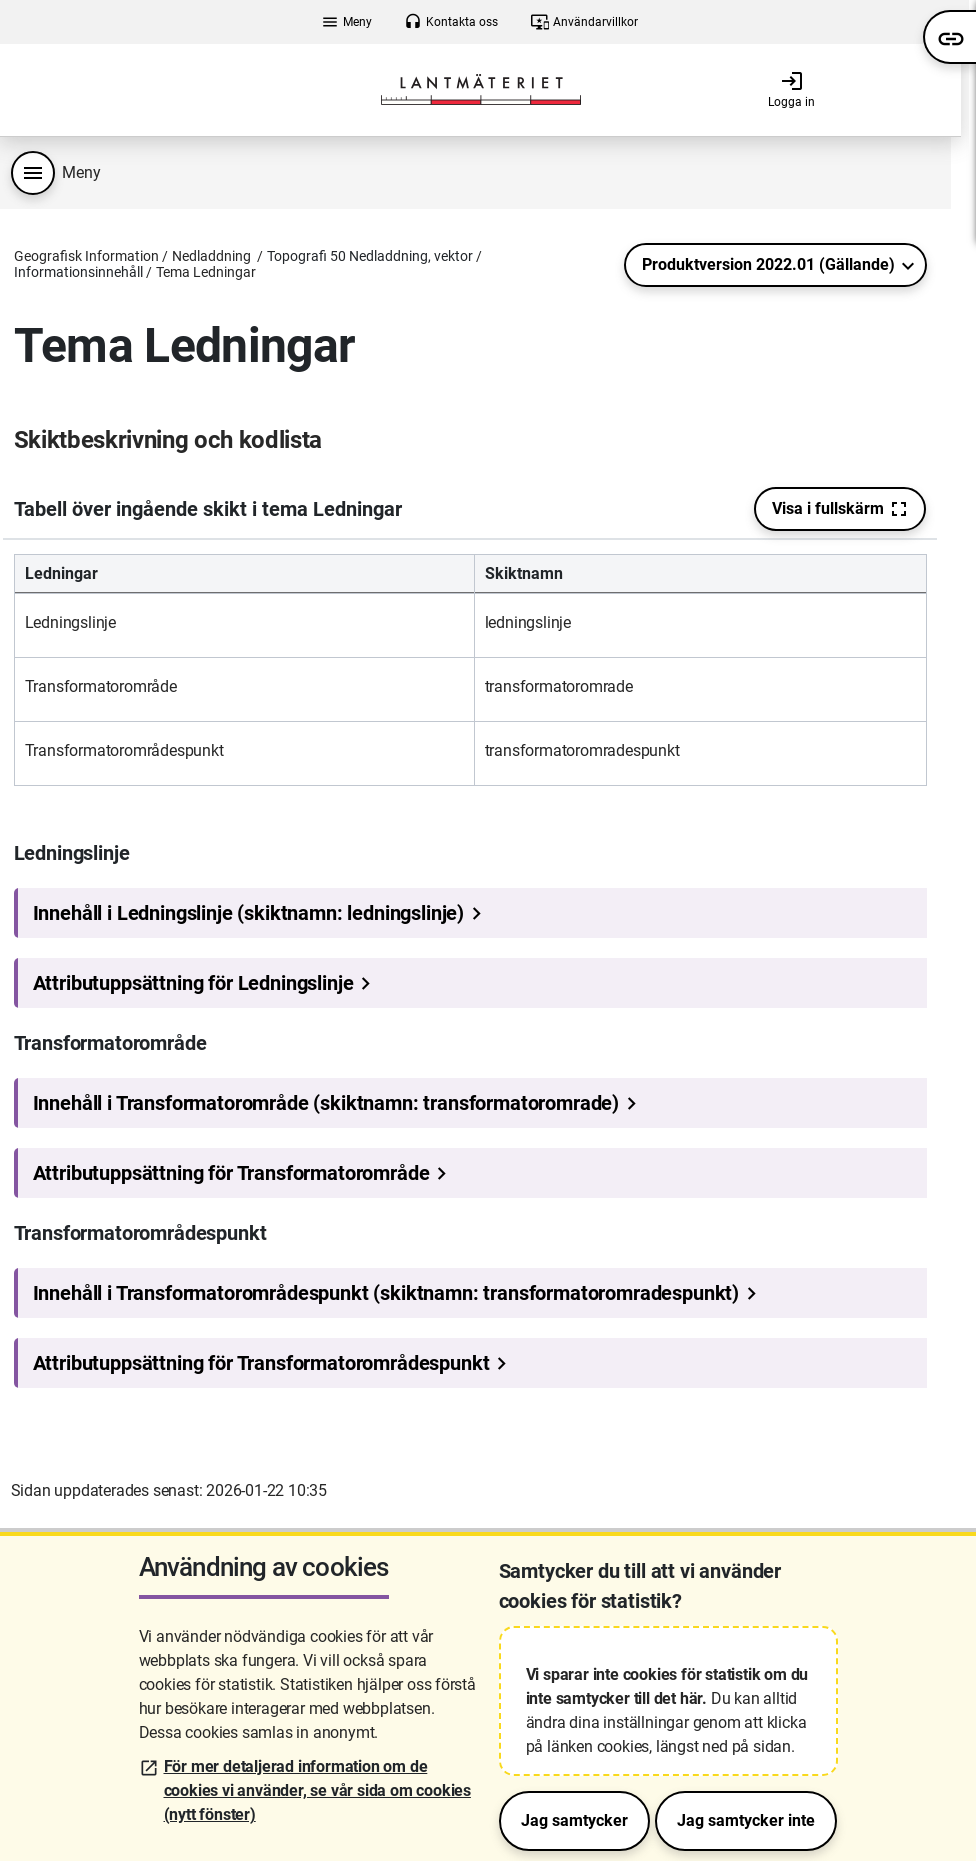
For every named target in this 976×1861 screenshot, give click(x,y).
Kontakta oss (451, 22)
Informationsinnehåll (78, 272)
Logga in (791, 89)
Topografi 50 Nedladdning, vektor (370, 256)
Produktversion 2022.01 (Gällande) (768, 264)
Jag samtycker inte (746, 1820)
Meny (346, 22)
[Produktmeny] (33, 173)
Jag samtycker (574, 1820)
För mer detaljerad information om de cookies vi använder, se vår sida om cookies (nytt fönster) (317, 1790)
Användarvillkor (584, 22)
